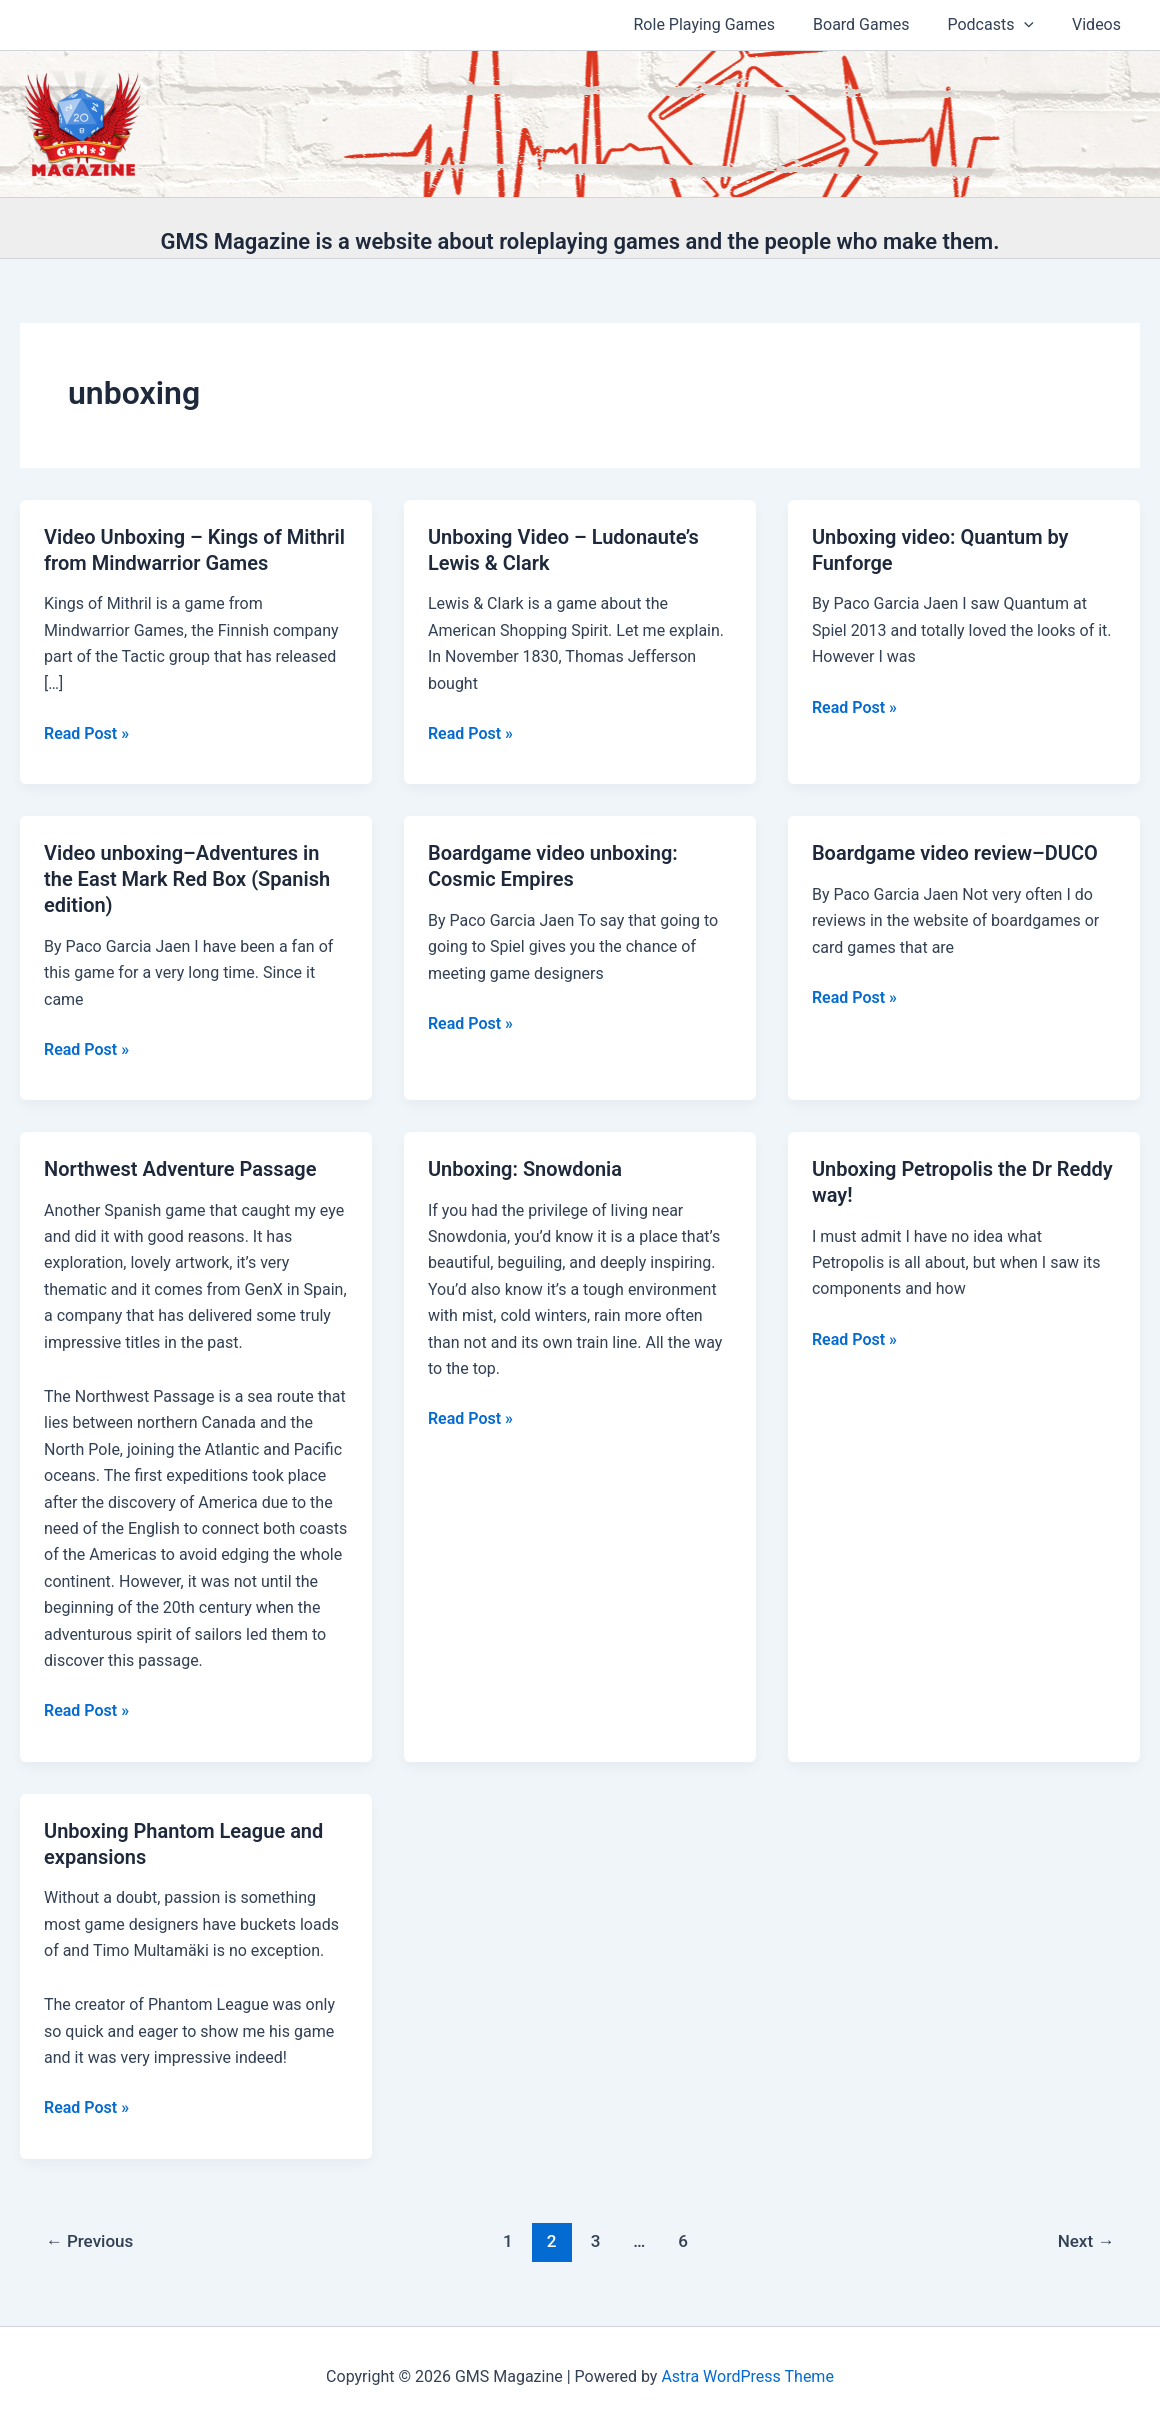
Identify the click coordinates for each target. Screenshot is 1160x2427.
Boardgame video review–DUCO (955, 853)
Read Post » (86, 734)
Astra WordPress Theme (747, 2376)
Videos (1099, 24)
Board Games (876, 24)
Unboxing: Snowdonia (525, 1169)
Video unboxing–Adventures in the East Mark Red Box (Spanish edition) (187, 879)
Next (1086, 2241)
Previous (90, 2241)
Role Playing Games (726, 24)
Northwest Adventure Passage (180, 1169)
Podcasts (999, 25)
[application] (1033, 25)
